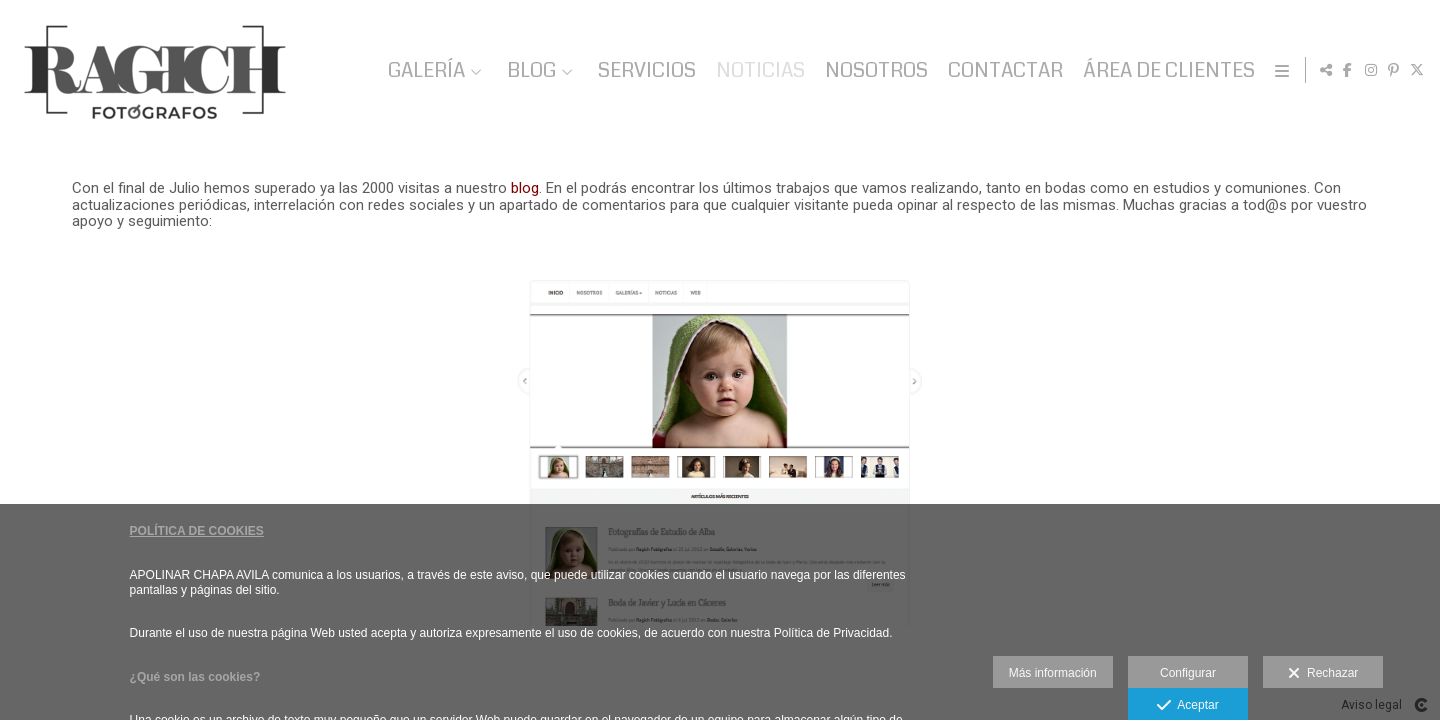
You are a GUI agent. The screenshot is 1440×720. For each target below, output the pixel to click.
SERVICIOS (643, 70)
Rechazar (1323, 674)
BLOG (527, 70)
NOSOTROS (872, 70)
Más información (1053, 673)
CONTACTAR (1001, 70)
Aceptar (1187, 706)
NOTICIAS (756, 70)
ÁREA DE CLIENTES (1165, 70)
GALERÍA (422, 70)
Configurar (1188, 673)
